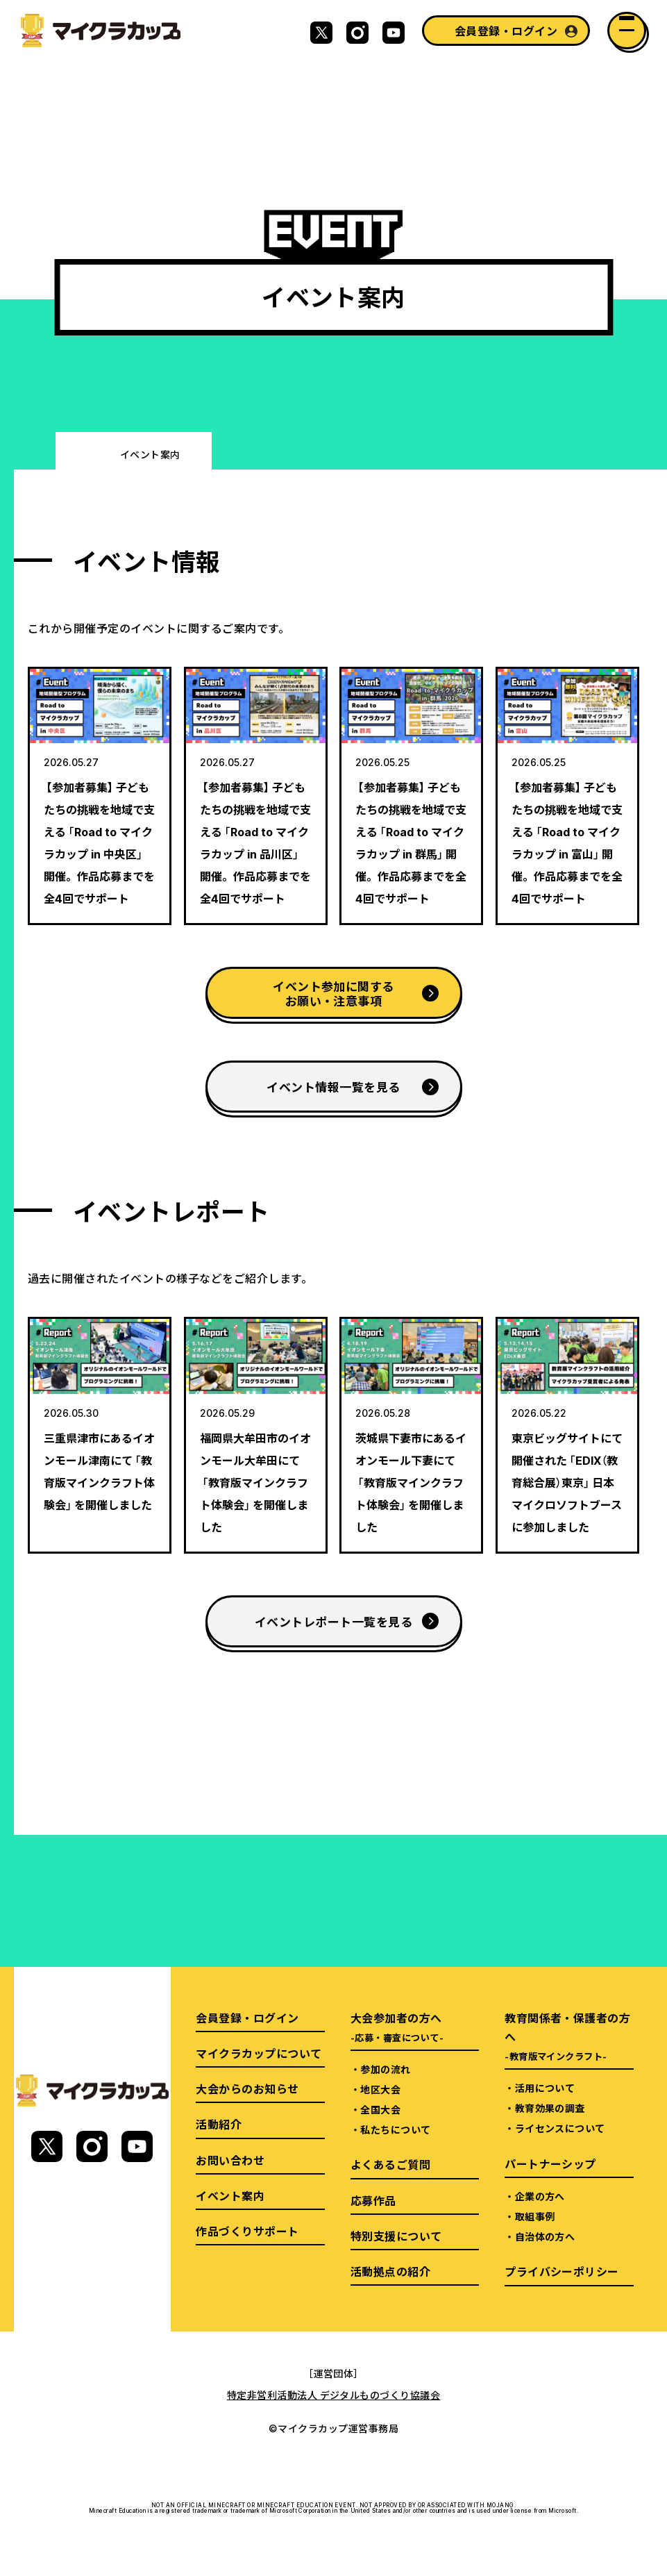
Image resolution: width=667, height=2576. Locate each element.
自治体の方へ (545, 2236)
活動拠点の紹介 (390, 2271)
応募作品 (373, 2200)
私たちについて (395, 2129)
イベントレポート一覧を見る (333, 1621)
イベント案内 (230, 2195)
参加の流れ (385, 2069)
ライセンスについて (560, 2128)
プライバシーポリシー (562, 2271)
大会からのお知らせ (247, 2088)
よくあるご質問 (390, 2164)
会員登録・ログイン (506, 30)
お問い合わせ (230, 2160)
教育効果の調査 (550, 2108)
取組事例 (535, 2216)
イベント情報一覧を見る (333, 1086)
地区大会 (380, 2089)
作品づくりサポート (247, 2230)
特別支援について (396, 2235)
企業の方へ (540, 2196)
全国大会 (380, 2109)
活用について (545, 2088)
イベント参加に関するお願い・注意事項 (333, 993)
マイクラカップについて (258, 2053)
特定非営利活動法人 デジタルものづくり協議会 (334, 2395)
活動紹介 (219, 2124)
